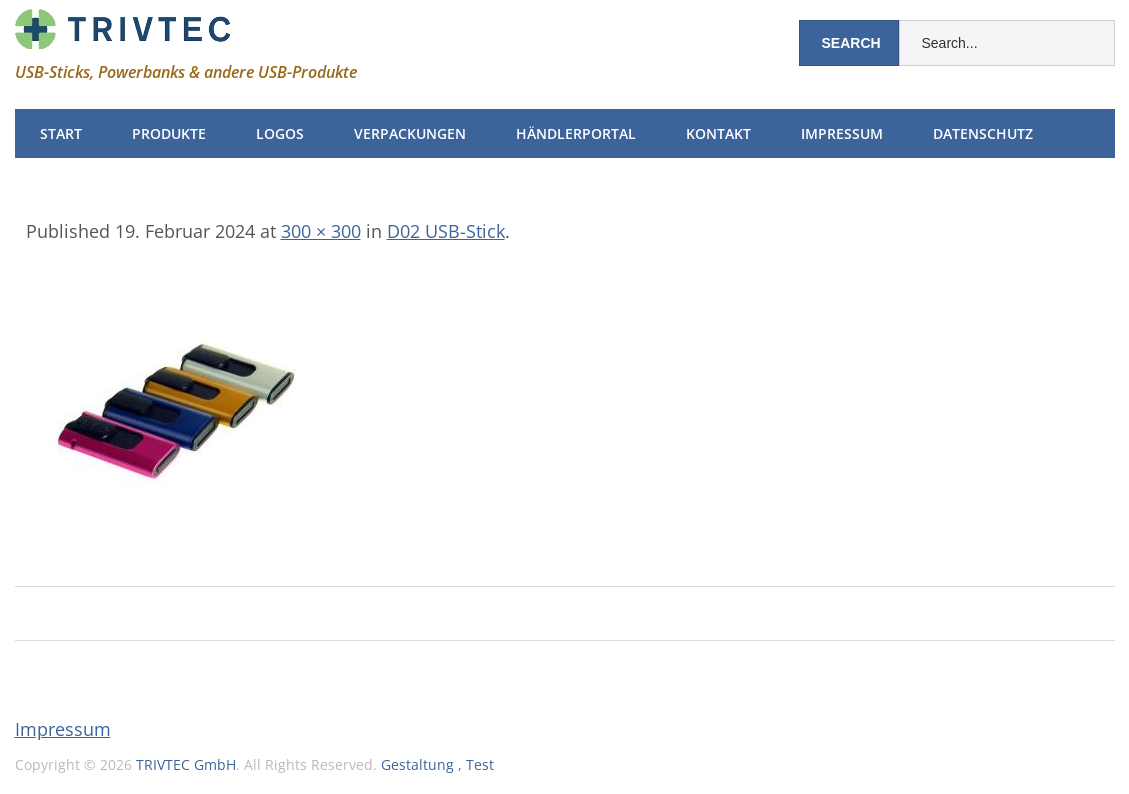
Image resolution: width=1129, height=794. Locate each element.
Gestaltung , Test (437, 764)
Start (61, 133)
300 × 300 (321, 231)
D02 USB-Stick (446, 231)
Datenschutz (983, 133)
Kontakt (718, 133)
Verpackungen (410, 133)
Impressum (842, 133)
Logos (280, 133)
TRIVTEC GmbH (186, 764)
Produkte (169, 133)
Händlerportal (576, 133)
